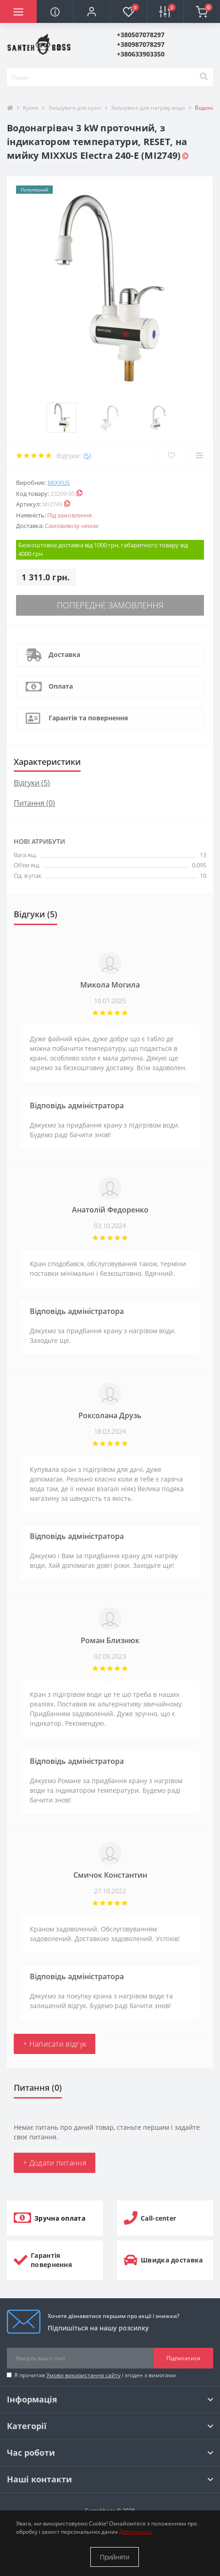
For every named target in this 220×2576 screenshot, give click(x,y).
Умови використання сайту (83, 2375)
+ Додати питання (54, 2163)
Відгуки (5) (32, 783)
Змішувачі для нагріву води (148, 108)
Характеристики (47, 761)
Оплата (61, 686)
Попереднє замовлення (110, 605)
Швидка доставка (172, 2260)
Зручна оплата (59, 2218)
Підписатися (183, 2358)
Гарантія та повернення (88, 717)
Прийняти (114, 2557)
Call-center (158, 2218)
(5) (87, 455)
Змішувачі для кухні (74, 108)
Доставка (64, 654)
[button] (91, 11)
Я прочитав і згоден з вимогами (95, 2375)
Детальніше (135, 2532)
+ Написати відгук (54, 2044)
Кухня (30, 108)
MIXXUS (59, 482)
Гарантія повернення (51, 2260)
